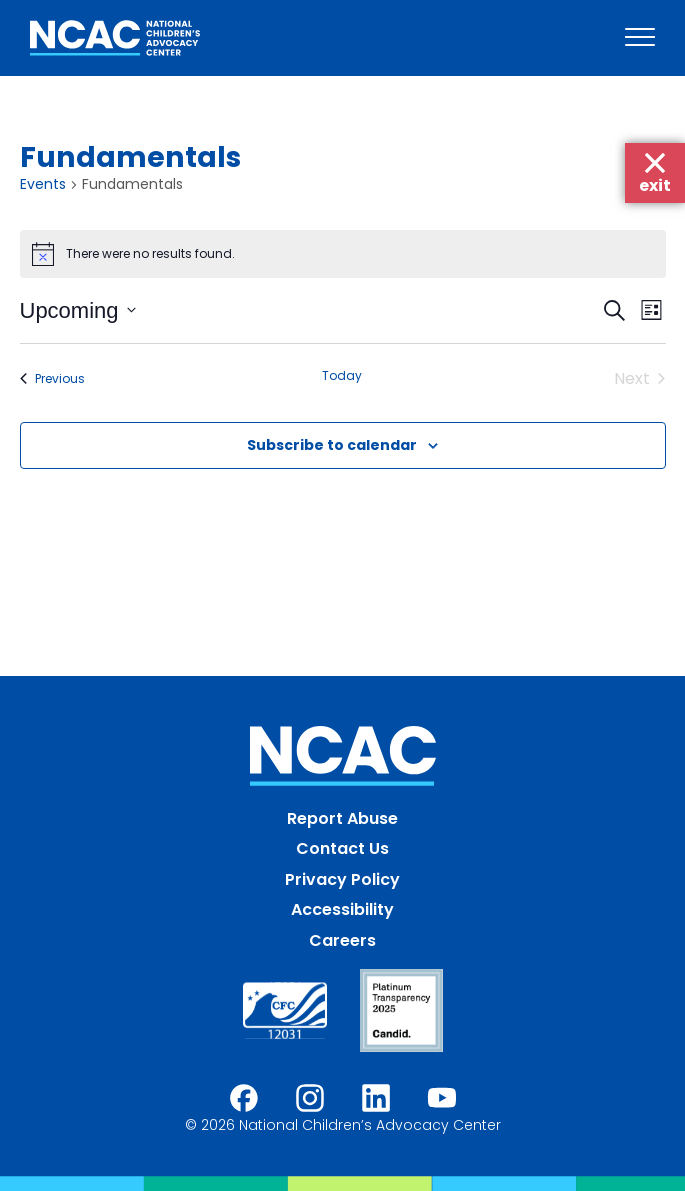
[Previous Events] (52, 379)
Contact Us (342, 848)
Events (43, 184)
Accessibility (342, 909)
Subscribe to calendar (332, 445)
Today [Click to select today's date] (342, 376)
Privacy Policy (342, 879)
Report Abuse (342, 818)
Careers (342, 940)
